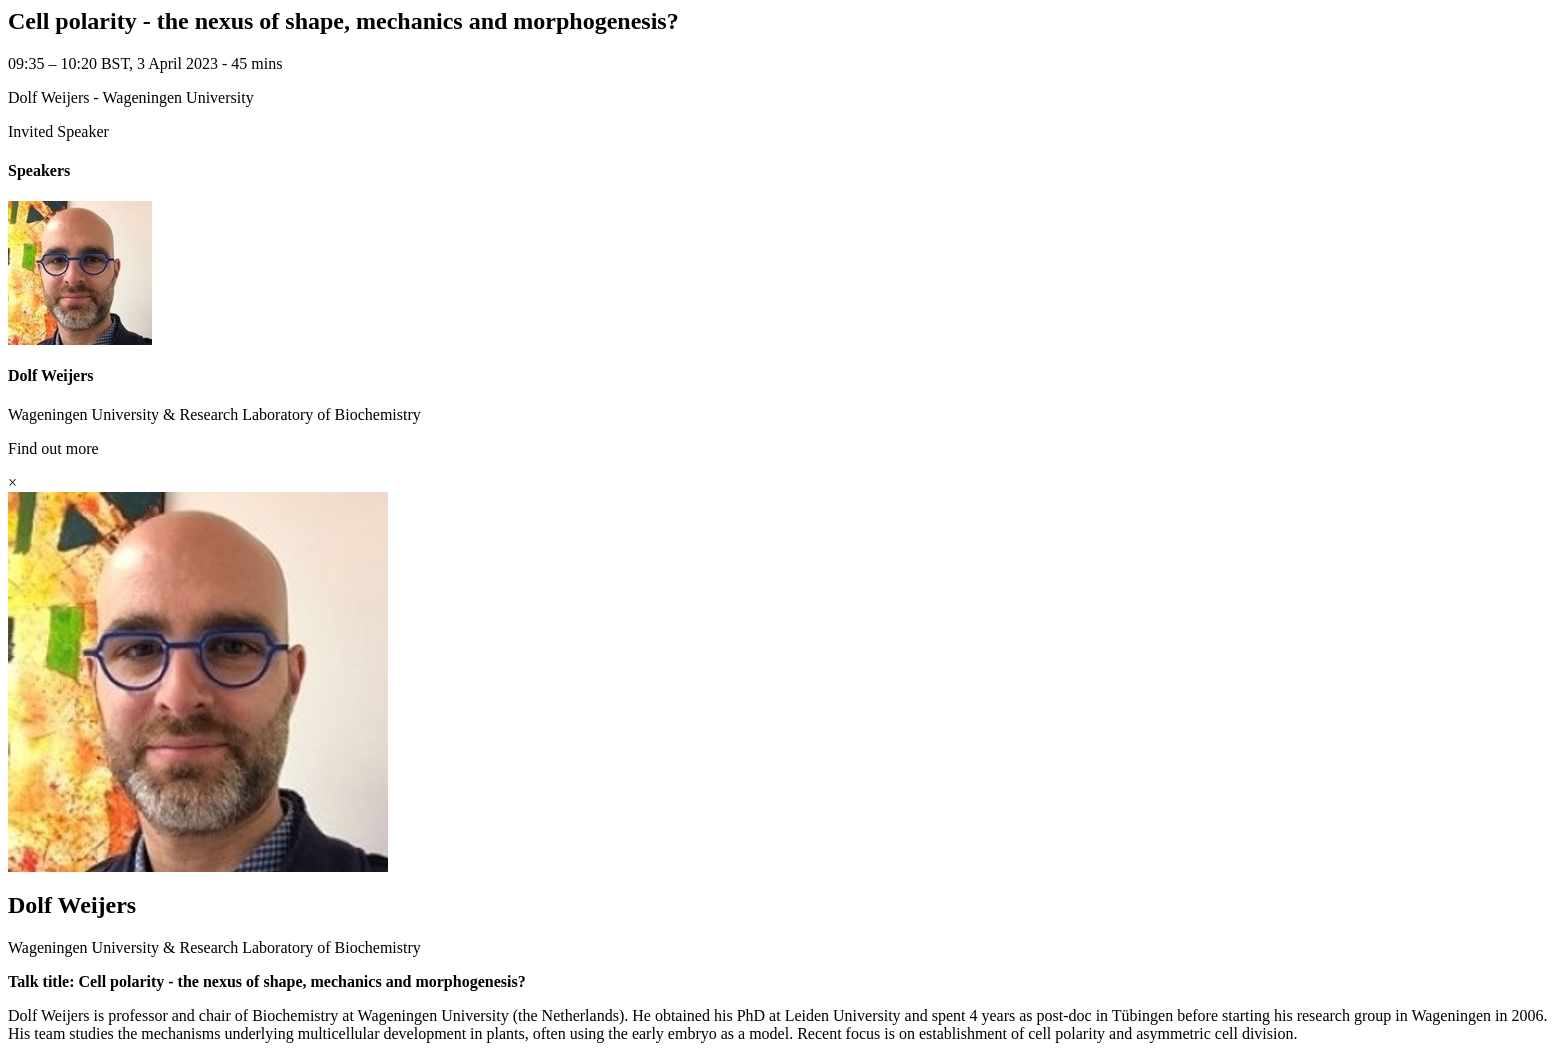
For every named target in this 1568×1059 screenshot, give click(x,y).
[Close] (12, 482)
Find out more (53, 448)
